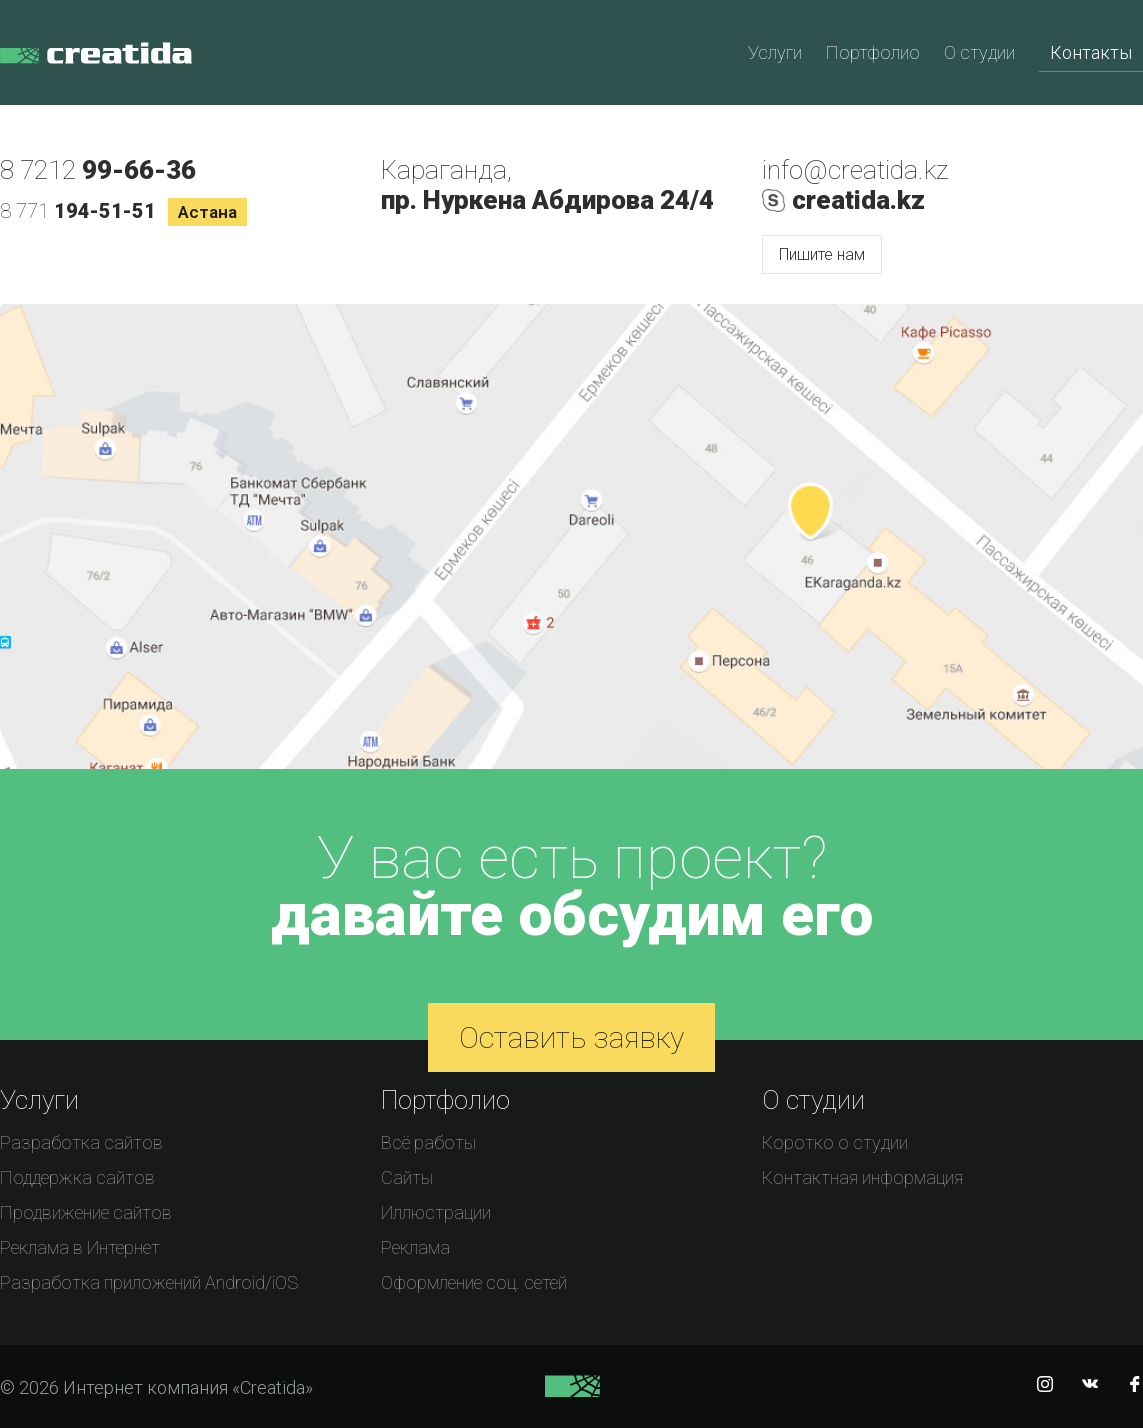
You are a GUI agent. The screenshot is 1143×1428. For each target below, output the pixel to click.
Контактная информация (862, 1177)
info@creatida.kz (855, 170)
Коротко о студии (835, 1142)
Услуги (775, 52)
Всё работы (428, 1142)
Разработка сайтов (81, 1142)
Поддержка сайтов (77, 1177)
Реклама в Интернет (80, 1247)
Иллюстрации (436, 1212)
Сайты (407, 1177)
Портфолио (873, 52)
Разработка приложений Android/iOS (149, 1282)
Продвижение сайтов (86, 1212)
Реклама (415, 1247)
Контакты (1091, 52)
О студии (979, 52)
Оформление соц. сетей (474, 1282)
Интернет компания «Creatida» (96, 65)
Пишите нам (822, 254)
